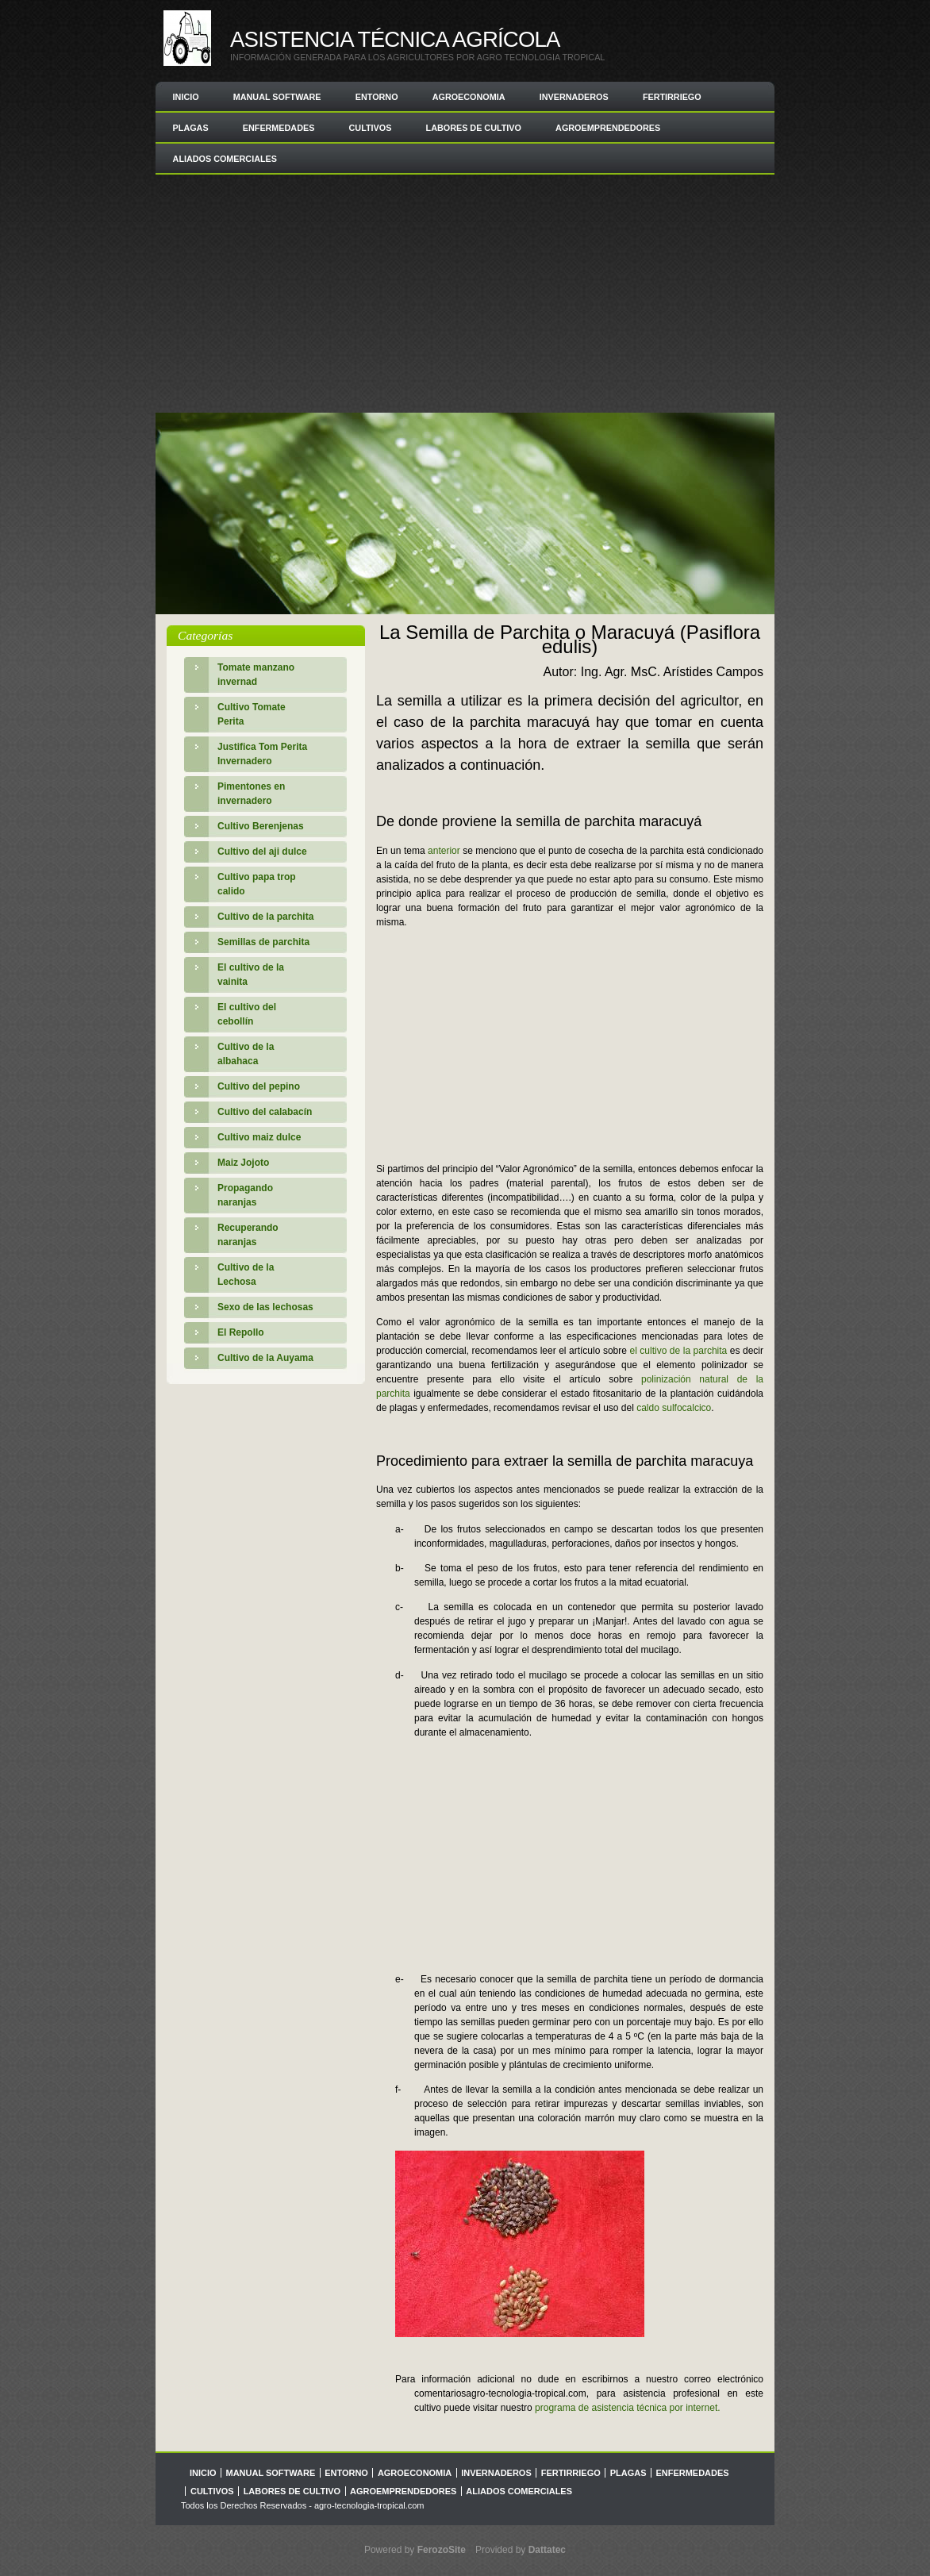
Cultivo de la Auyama (265, 1357)
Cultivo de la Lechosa (245, 1274)
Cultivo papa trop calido (256, 884)
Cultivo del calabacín (264, 1111)
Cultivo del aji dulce (262, 851)
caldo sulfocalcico (673, 1407)
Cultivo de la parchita (265, 916)
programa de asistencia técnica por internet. (627, 2407)
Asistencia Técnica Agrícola (395, 39)
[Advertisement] (465, 294)
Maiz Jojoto (243, 1162)
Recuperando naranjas (248, 1235)
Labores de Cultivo (473, 128)
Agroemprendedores (607, 128)
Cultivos (370, 128)
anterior (444, 850)
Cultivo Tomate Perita (251, 714)
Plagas (191, 128)
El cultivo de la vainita (250, 974)
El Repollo (240, 1332)
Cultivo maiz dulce (259, 1137)
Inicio (186, 97)
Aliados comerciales (225, 158)
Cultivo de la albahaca (245, 1054)
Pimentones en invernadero (251, 793)
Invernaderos (574, 97)
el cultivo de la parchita (678, 1350)
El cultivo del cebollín (246, 1014)
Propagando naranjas (245, 1195)
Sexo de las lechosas (265, 1307)
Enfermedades (279, 128)
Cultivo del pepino (258, 1086)
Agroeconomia (468, 97)
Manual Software (277, 97)
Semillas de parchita (263, 942)
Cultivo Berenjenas (260, 826)
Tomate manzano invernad (255, 674)
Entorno (376, 97)
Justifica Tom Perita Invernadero (262, 754)
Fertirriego (672, 97)
